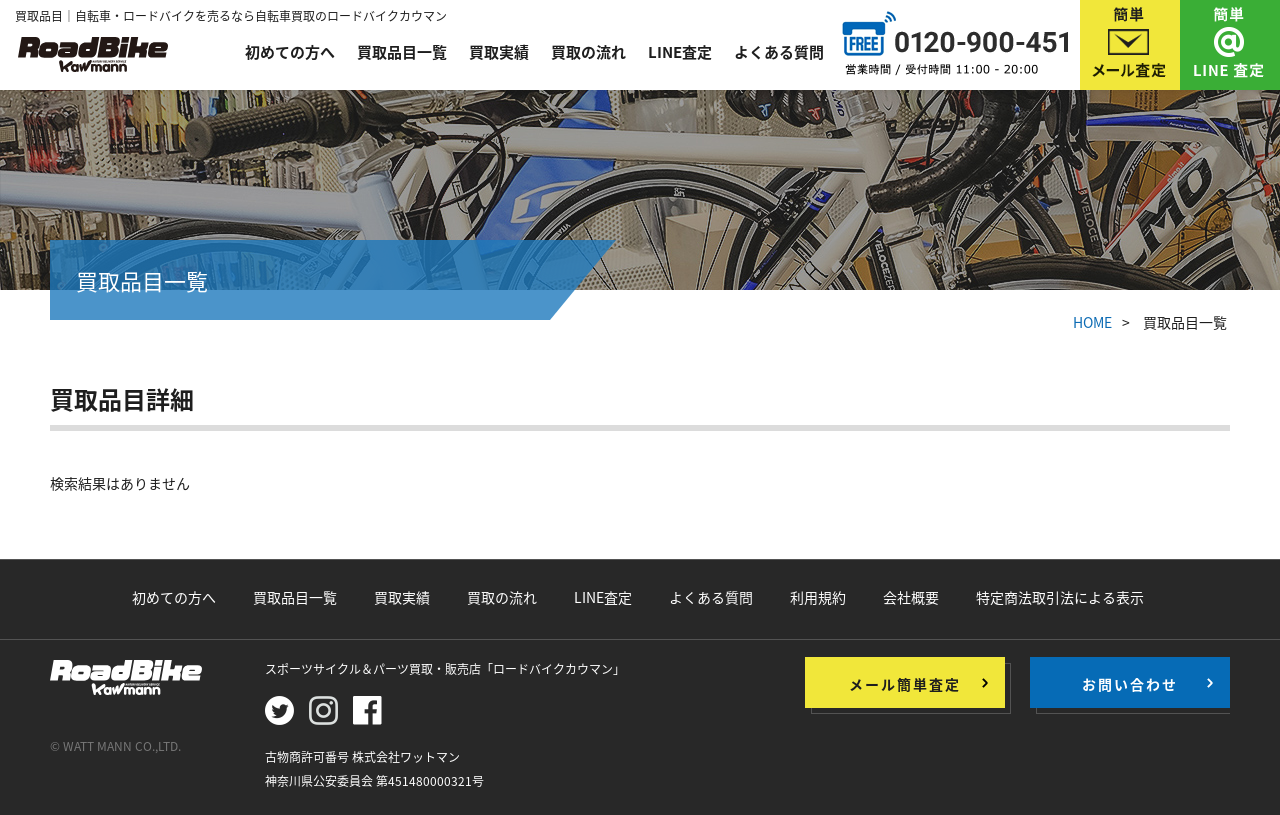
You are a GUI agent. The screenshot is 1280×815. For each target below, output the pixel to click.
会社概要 (911, 597)
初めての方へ (290, 52)
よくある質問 (779, 52)
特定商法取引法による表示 (1060, 597)
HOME (1092, 322)
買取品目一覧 (402, 52)
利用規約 (818, 597)
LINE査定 (680, 52)
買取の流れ (588, 52)
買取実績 (499, 52)
